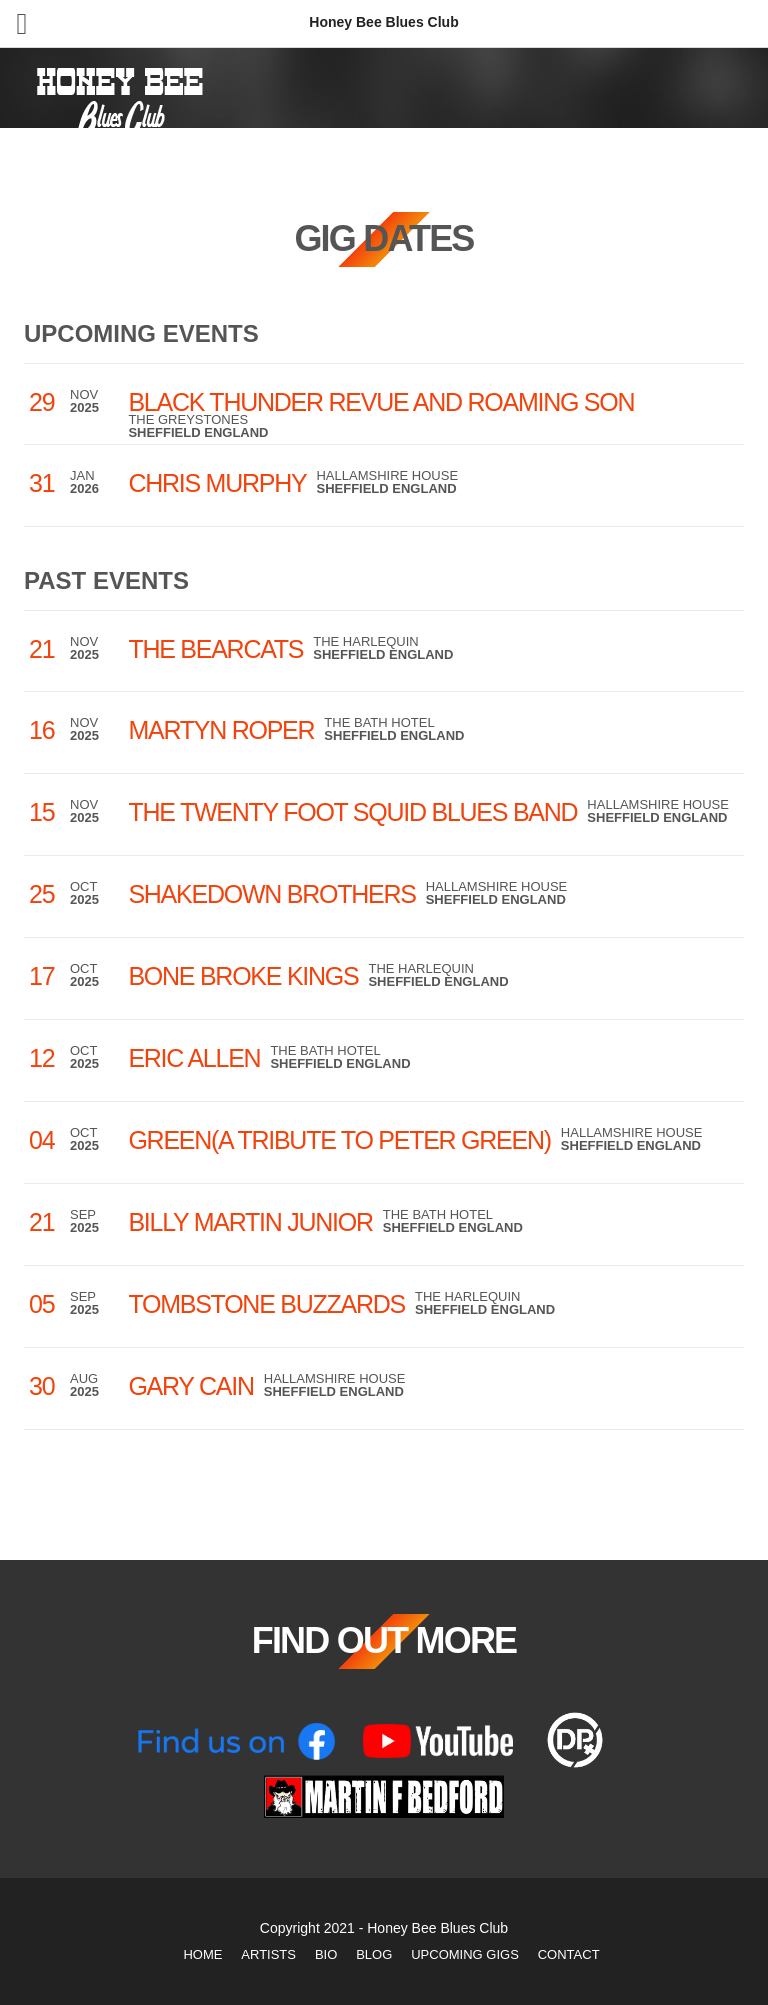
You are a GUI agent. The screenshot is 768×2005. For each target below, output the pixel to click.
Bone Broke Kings (243, 976)
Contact (569, 1954)
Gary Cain (190, 1386)
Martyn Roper (221, 730)
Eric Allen (194, 1058)
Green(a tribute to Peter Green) (339, 1140)
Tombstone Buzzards (266, 1304)
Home (202, 1954)
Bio (326, 1954)
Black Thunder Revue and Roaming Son (381, 402)
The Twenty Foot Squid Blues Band (352, 812)
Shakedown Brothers (271, 894)
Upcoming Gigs (465, 1954)
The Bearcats (215, 649)
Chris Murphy (217, 483)
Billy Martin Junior (250, 1222)
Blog (374, 1954)
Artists (268, 1954)
